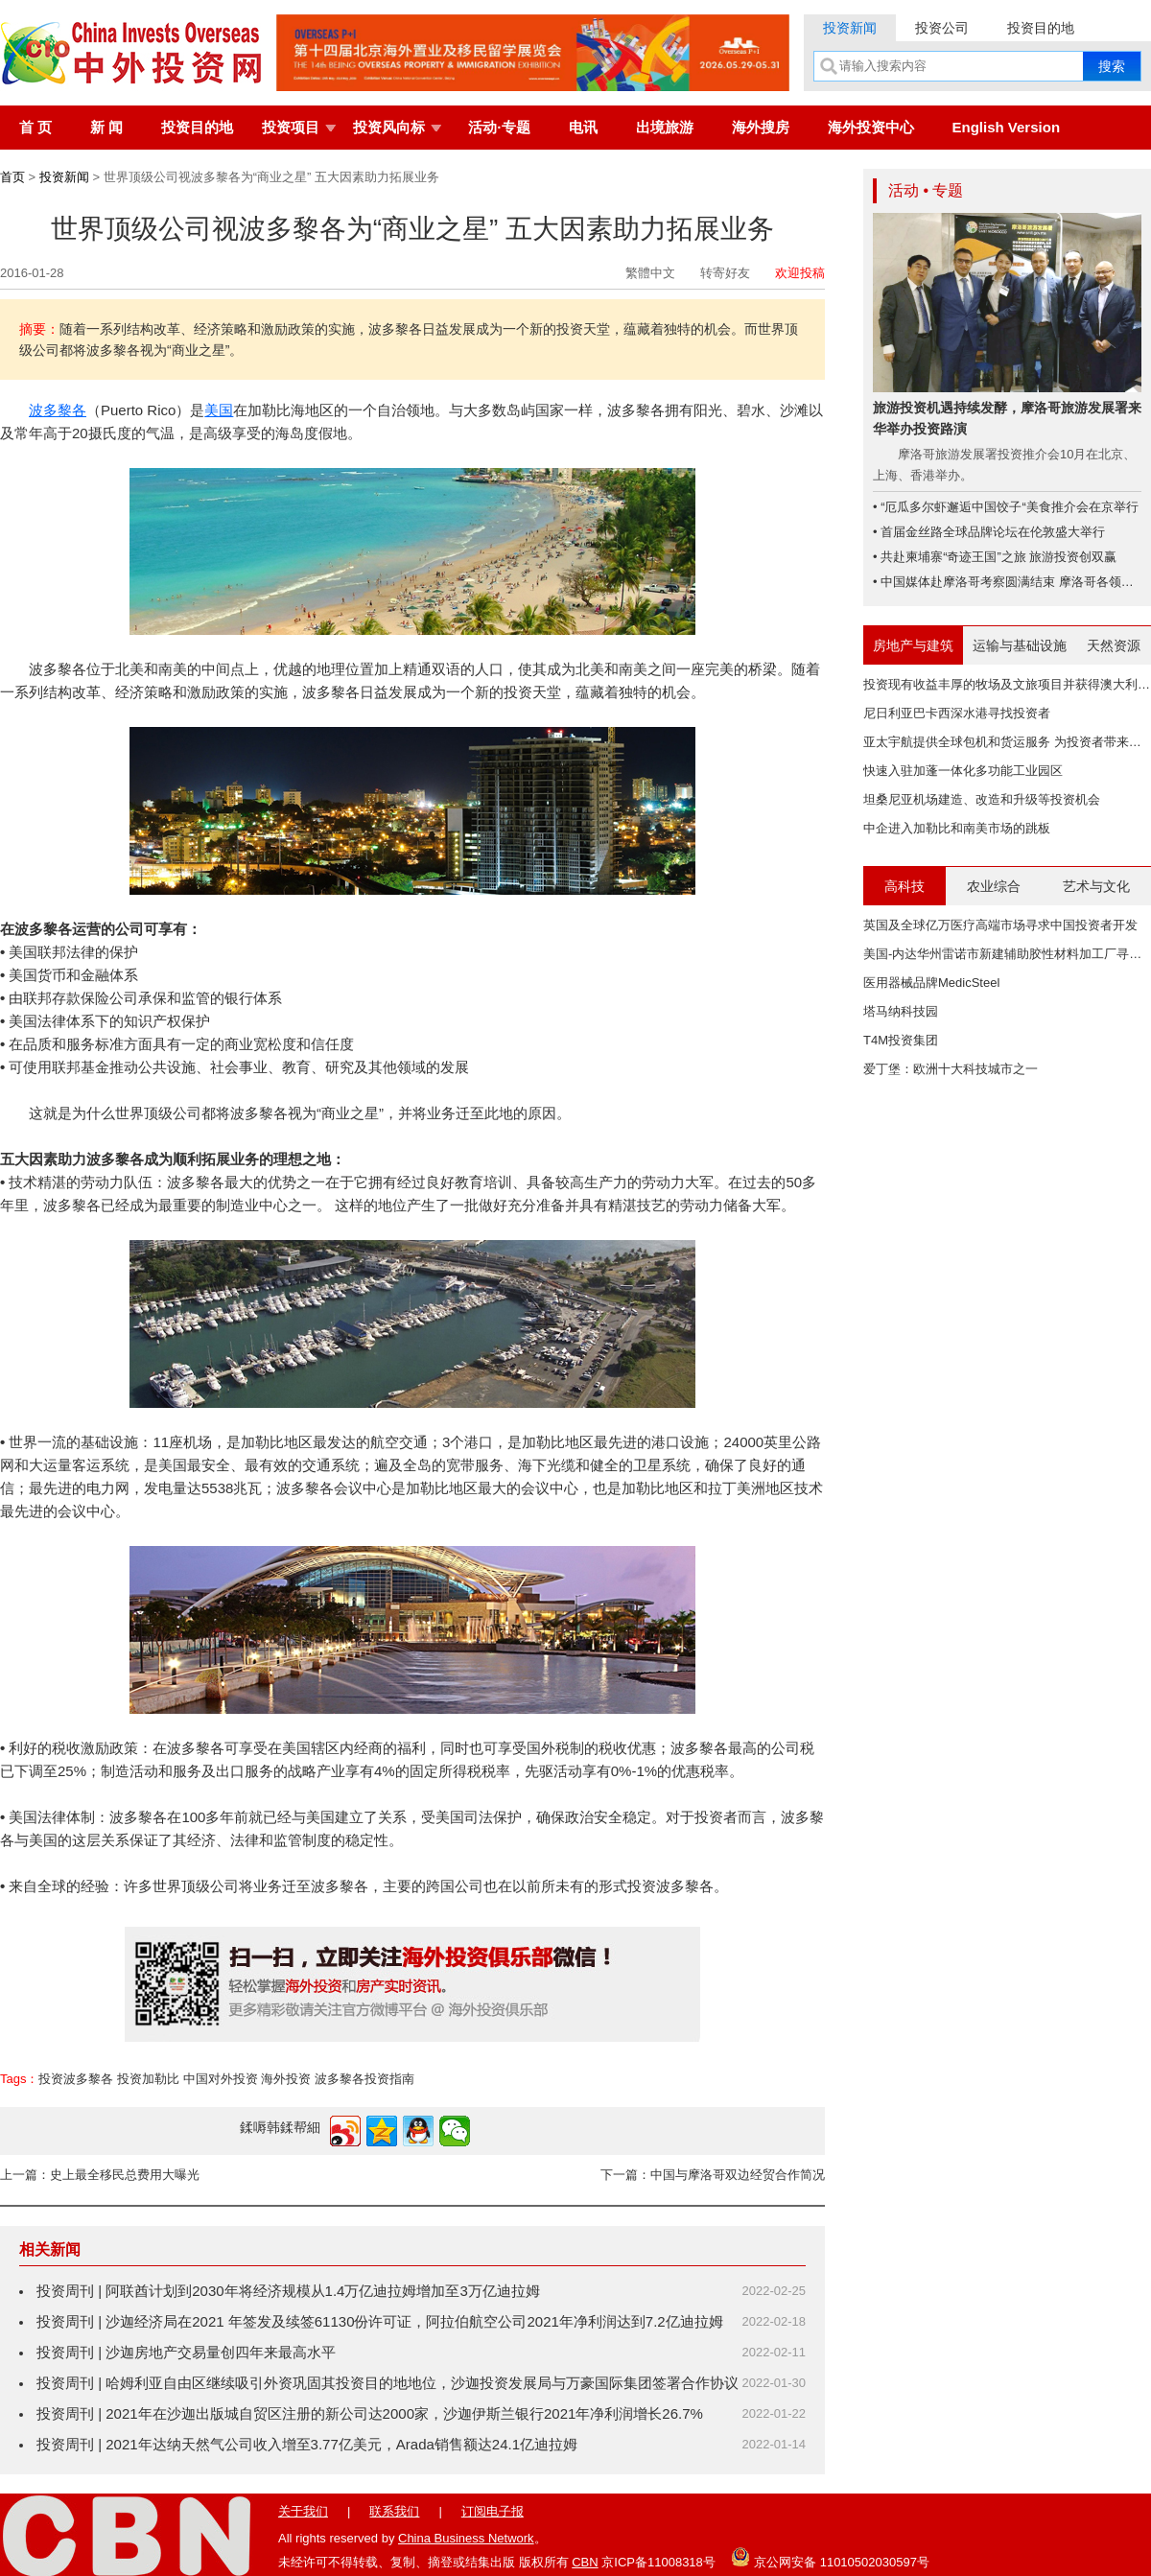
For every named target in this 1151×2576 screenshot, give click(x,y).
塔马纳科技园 (900, 1011)
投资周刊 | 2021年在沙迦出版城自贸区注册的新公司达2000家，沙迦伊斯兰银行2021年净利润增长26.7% (369, 2413)
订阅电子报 (492, 2511)
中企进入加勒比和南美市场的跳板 (956, 828)
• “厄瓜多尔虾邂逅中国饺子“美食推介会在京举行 (1006, 507)
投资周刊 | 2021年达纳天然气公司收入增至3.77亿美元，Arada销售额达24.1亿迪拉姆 (306, 2444)
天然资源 (1113, 645)
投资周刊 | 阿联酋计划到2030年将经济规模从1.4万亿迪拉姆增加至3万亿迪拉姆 (288, 2291)
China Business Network (466, 2538)
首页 (12, 177)
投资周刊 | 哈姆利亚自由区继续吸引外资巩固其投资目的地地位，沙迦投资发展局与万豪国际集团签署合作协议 (387, 2383)
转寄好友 (725, 273)
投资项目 (290, 127)
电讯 (583, 127)
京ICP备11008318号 (658, 2562)
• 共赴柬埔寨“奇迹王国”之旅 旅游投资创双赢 (994, 557)
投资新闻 (850, 27)
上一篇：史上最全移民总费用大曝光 (100, 2174)
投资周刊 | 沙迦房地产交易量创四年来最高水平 (186, 2352)
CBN (585, 2562)
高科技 (904, 886)
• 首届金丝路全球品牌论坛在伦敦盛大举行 (989, 532)
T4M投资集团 (900, 1040)
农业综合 (994, 886)
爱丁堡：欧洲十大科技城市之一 (950, 1069)
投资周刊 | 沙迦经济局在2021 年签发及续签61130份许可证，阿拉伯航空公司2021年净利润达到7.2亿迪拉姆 (379, 2321)
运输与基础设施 (1020, 645)
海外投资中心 (871, 127)
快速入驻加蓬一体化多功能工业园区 (963, 770)
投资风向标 (389, 127)
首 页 (35, 127)
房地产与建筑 (913, 645)
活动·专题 (498, 127)
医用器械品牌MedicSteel (931, 982)
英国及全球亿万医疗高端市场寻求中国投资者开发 (1000, 925)
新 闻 (106, 127)
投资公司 (942, 27)
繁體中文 (650, 273)
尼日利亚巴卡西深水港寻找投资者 (956, 713)
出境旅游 (664, 127)
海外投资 (286, 2079)
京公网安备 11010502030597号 (829, 2556)
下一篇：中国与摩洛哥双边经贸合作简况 (712, 2174)
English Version (1006, 127)
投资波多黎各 (75, 2079)
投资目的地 (1040, 27)
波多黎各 (57, 410)
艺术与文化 (1096, 886)
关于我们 (303, 2511)
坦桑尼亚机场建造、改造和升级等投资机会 (981, 799)
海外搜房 (760, 127)
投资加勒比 (148, 2079)
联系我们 (394, 2511)
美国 (218, 410)
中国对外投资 (220, 2079)
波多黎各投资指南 (364, 2079)
